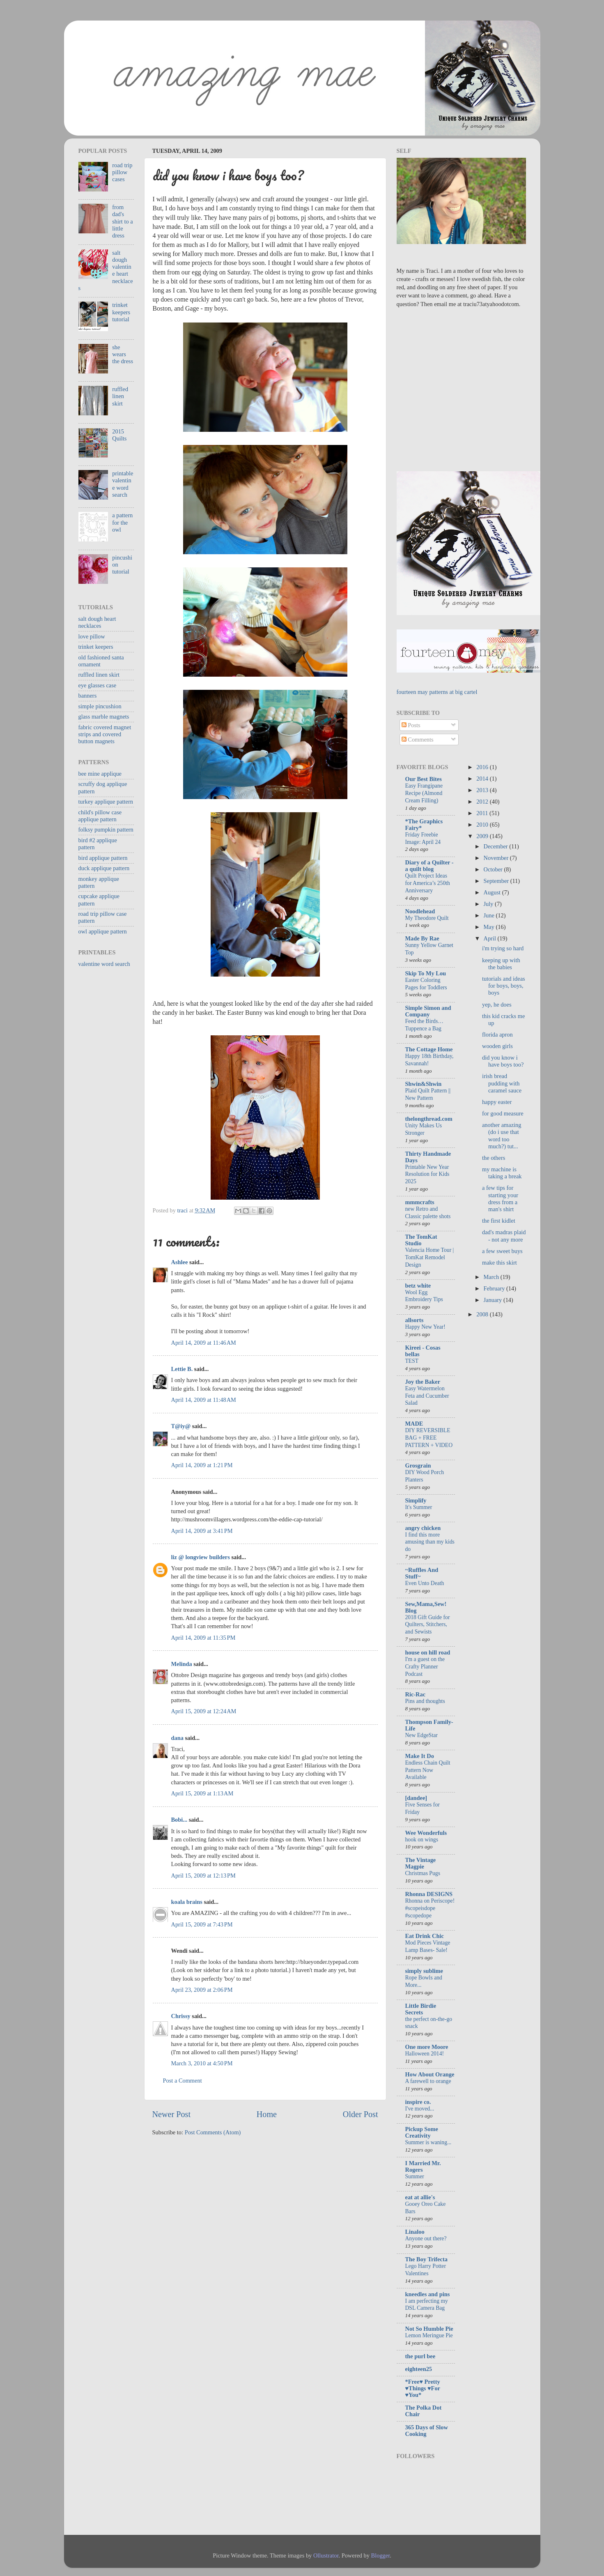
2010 (482, 824)
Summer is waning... (428, 2142)
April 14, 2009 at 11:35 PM (203, 1637)
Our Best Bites (423, 779)
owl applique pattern (102, 931)
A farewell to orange (428, 2081)
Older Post (360, 2114)
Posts (411, 725)
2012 (482, 801)
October (494, 869)
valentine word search (104, 964)
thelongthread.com (428, 1118)
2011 (482, 813)
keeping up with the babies (501, 963)
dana (177, 1738)
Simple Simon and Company (428, 1011)
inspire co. (418, 2102)
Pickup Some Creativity (421, 2132)
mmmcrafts (419, 1202)
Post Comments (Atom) (213, 2132)
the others (493, 1157)
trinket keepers (95, 646)
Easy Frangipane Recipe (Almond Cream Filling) (424, 793)
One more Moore (426, 2047)
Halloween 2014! (424, 2054)
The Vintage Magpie (420, 1863)
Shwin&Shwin (423, 1084)
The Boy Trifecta (426, 2259)
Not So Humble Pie (429, 2328)
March (492, 1277)
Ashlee (179, 1262)
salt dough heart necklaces (97, 622)
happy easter (497, 1102)
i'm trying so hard (503, 948)
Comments (418, 739)
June (490, 915)
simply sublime (424, 1971)
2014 (482, 778)
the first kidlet (498, 1220)
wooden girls (497, 1046)
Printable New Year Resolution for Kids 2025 (427, 1174)
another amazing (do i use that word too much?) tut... (501, 1136)
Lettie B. (182, 1369)
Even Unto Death (424, 1583)
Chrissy (181, 2016)
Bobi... (179, 1819)
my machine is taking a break (502, 1173)
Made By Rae (422, 938)
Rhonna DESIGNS (429, 1894)
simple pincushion (100, 706)
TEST (412, 1361)
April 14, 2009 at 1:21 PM (202, 1465)
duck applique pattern (104, 868)
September (497, 881)
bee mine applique (100, 773)
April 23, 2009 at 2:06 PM (202, 1989)
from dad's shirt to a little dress (122, 221)
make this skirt (499, 1262)
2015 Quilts (119, 435)
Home (267, 2114)
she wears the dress (122, 354)
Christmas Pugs (422, 1873)
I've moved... (419, 2109)
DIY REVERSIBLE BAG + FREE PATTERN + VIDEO (429, 1437)
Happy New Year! (425, 1327)
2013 (482, 790)
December (497, 846)
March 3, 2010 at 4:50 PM (202, 2063)
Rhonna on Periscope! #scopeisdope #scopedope (430, 1908)
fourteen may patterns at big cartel (437, 692)
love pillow (91, 636)
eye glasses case (97, 685)
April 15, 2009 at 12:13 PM (203, 1875)
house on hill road (427, 1652)
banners (87, 695)
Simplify (416, 1500)
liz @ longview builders (200, 1557)
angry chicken (423, 1528)
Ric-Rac (415, 1694)
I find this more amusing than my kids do (430, 1542)
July (489, 904)
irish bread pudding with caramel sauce (501, 1083)
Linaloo (415, 2231)
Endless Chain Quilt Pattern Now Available (427, 1770)
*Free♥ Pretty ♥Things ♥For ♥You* (422, 2388)
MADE (414, 1423)
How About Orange (430, 2074)
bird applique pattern (103, 858)
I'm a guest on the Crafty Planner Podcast (425, 1666)
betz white (418, 1285)
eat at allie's (420, 2197)
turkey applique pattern (105, 801)
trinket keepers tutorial (121, 312)
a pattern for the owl (122, 522)
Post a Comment (182, 2080)
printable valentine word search (122, 484)
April (491, 938)
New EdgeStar (421, 1735)
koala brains (186, 1902)
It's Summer (418, 1507)
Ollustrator (326, 2555)
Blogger (380, 2555)
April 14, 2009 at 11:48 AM (203, 1399)
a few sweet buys (502, 1251)
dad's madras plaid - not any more (504, 1235)
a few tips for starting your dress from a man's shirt (500, 1198)
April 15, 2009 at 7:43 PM (202, 1924)
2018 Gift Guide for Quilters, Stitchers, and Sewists (427, 1624)
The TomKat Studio (421, 1240)
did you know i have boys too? (503, 1061)
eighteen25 (418, 2369)
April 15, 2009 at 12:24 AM (204, 1711)
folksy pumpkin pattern (105, 829)
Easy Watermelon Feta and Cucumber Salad (427, 1395)
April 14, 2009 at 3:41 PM (202, 1531)
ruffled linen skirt (120, 396)
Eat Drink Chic (424, 1936)
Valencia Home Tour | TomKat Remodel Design (429, 1257)
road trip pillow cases (122, 172)
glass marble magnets (103, 716)
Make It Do (419, 1756)
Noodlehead (420, 911)
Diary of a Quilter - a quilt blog (429, 865)
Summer (414, 2176)
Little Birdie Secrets (420, 2009)
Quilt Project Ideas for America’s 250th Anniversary (427, 883)
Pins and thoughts (425, 1701)
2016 (482, 767)
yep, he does (497, 1004)
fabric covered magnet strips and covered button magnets (104, 734)
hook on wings (422, 1839)
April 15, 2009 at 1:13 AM (202, 1793)
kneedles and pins (427, 2294)
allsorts (414, 1320)
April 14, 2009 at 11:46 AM (203, 1342)
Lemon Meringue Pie (429, 2335)
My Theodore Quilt (427, 918)
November (497, 858)
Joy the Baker (423, 1381)
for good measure (503, 1113)
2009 (482, 836)
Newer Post (171, 2114)
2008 (482, 1314)
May (490, 927)
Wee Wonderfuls (426, 1832)
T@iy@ (181, 1426)
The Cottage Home (429, 1049)
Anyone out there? (426, 2238)
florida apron (497, 1034)
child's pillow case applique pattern (100, 816)
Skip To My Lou (425, 973)
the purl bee (420, 2356)
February (495, 1288)
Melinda (181, 1664)
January (493, 1300)
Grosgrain (418, 1465)
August (493, 892)
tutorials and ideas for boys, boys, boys (503, 985)
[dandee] (416, 1798)
